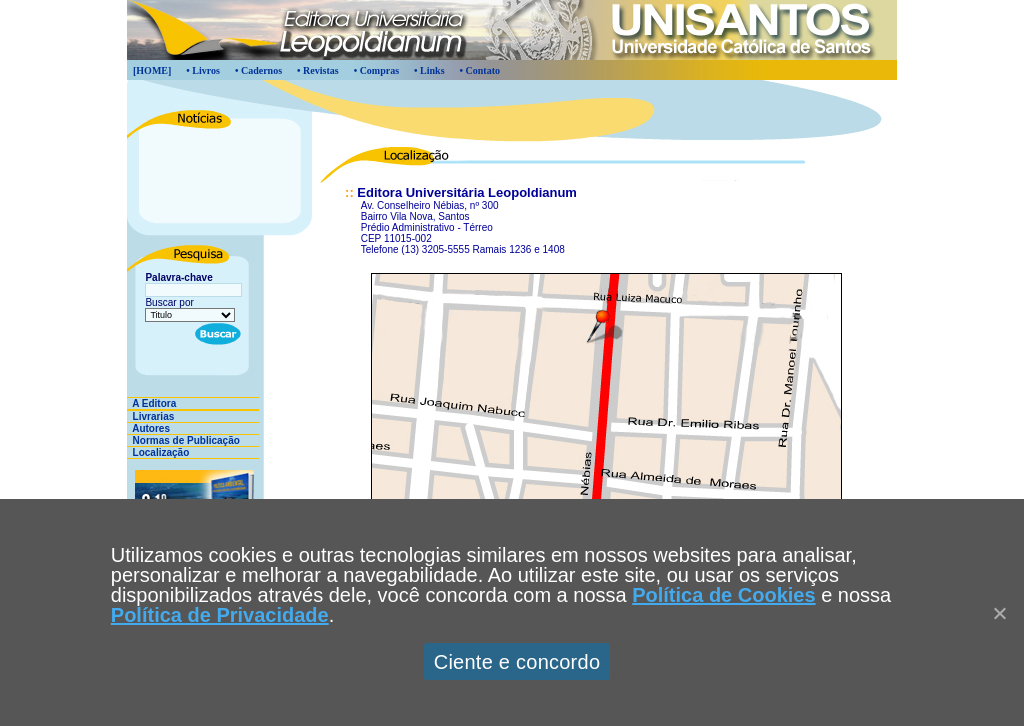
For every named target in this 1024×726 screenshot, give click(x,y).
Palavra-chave (178, 277)
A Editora (151, 403)
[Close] (999, 613)
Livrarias (150, 416)
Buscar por (169, 302)
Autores (148, 428)
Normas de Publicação (183, 440)
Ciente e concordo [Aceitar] (517, 662)
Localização (158, 452)
